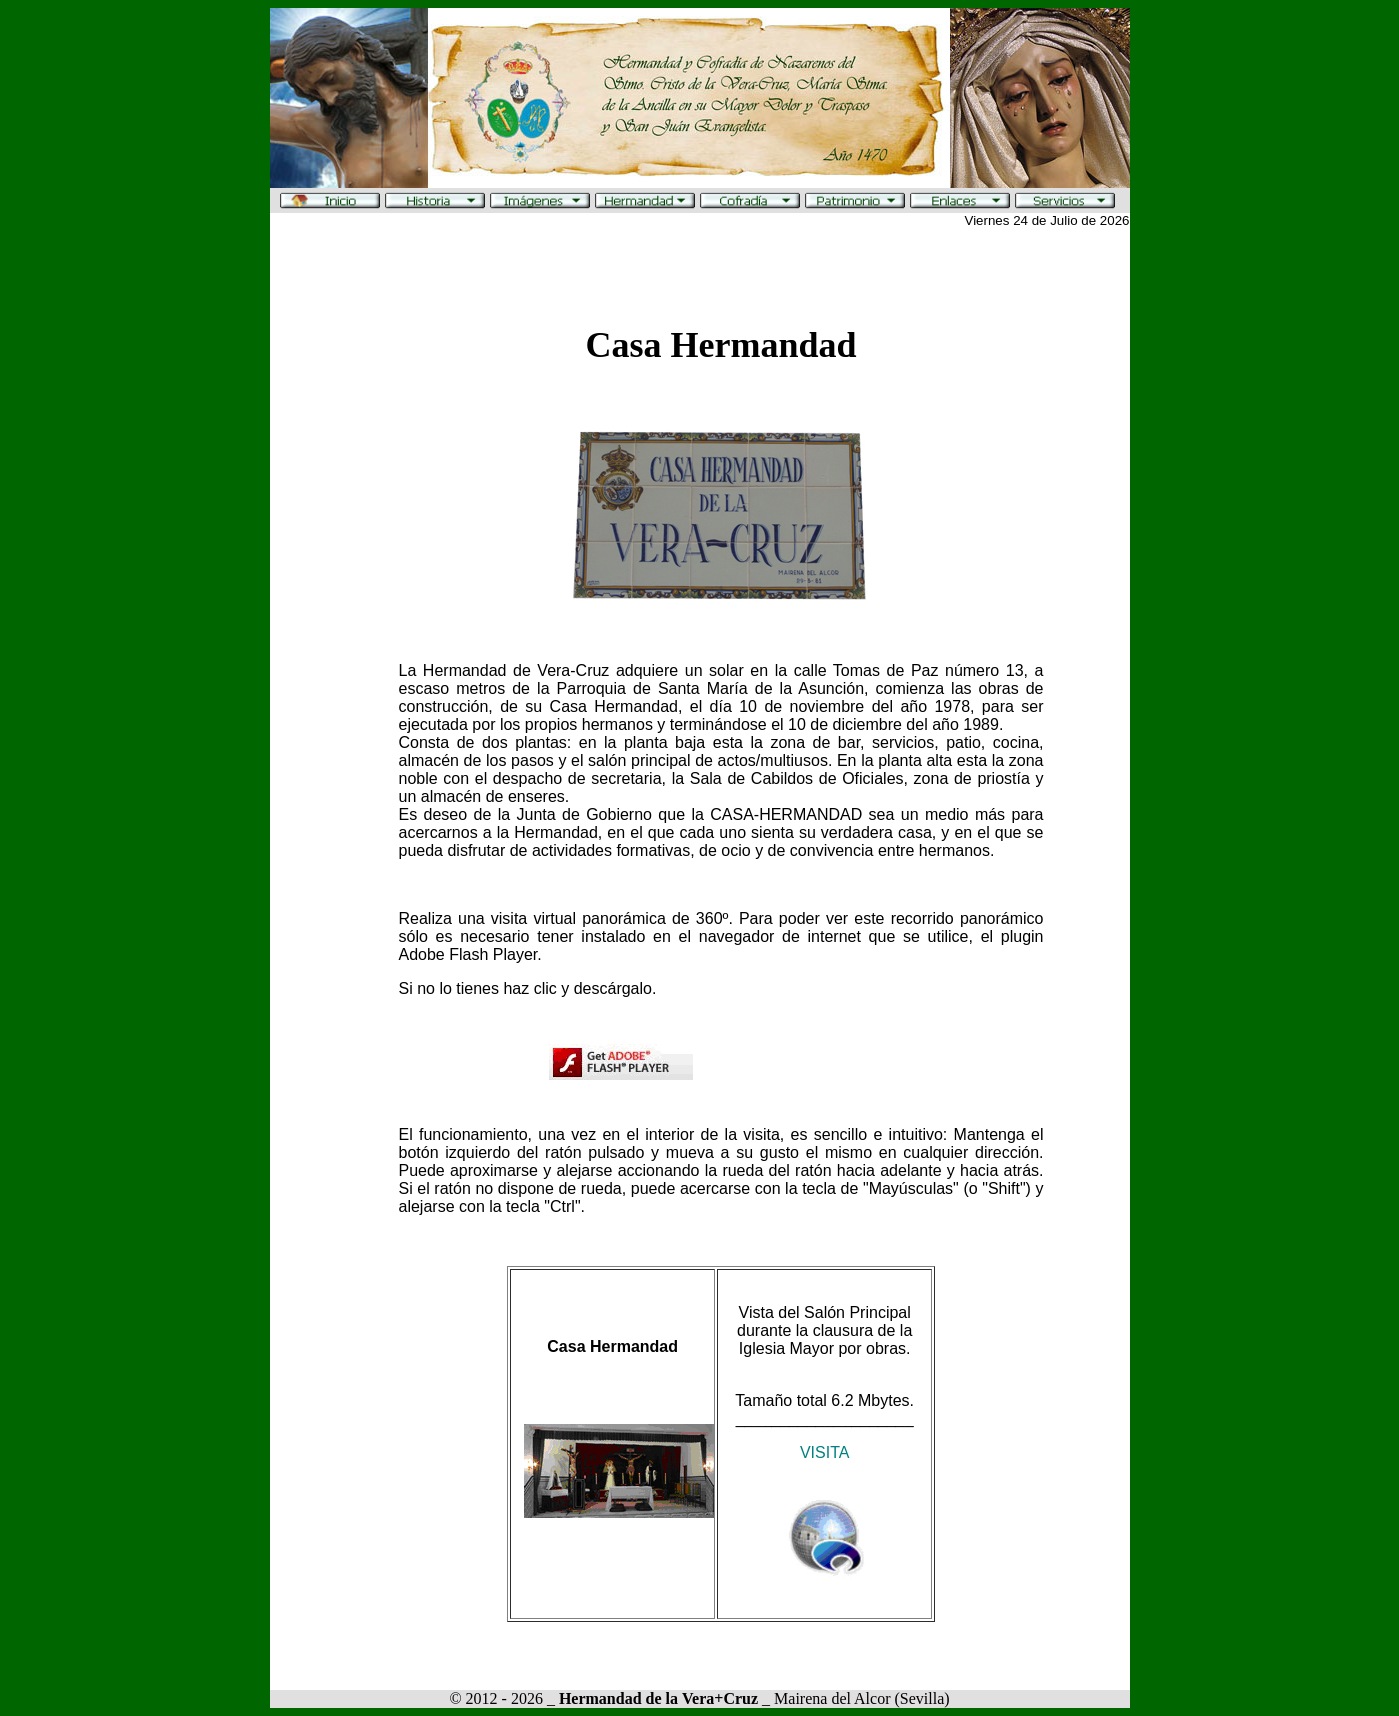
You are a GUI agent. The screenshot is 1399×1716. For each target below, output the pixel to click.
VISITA (825, 1452)
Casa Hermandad (720, 345)
